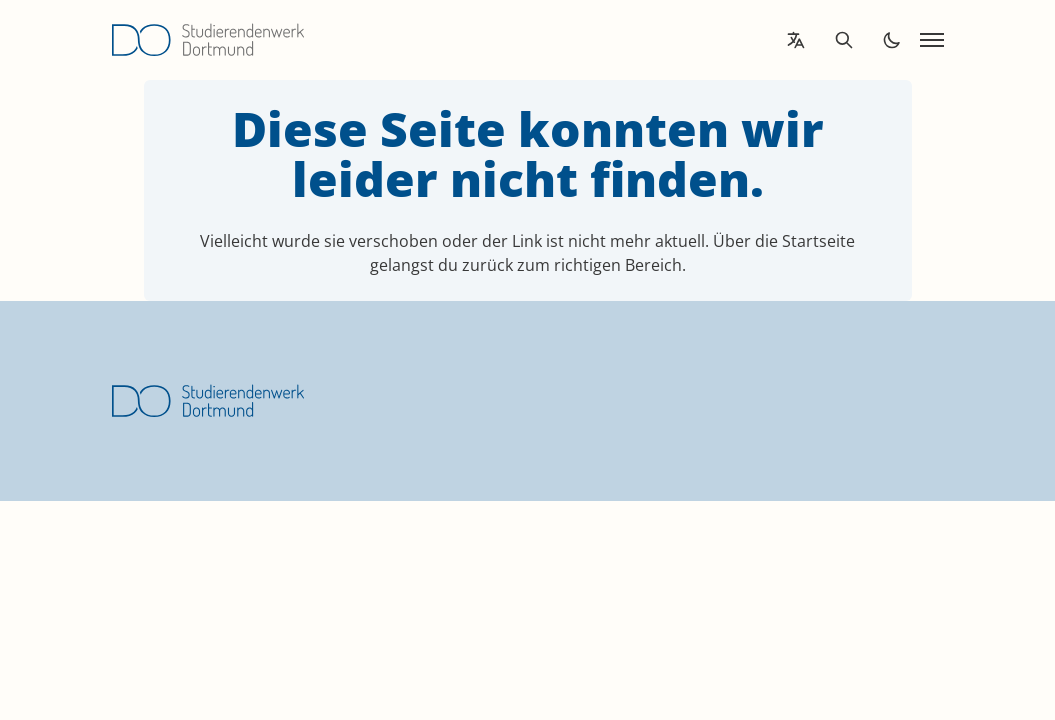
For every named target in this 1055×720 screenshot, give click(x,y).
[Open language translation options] (796, 40)
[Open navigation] (932, 40)
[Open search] (844, 40)
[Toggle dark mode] (892, 40)
